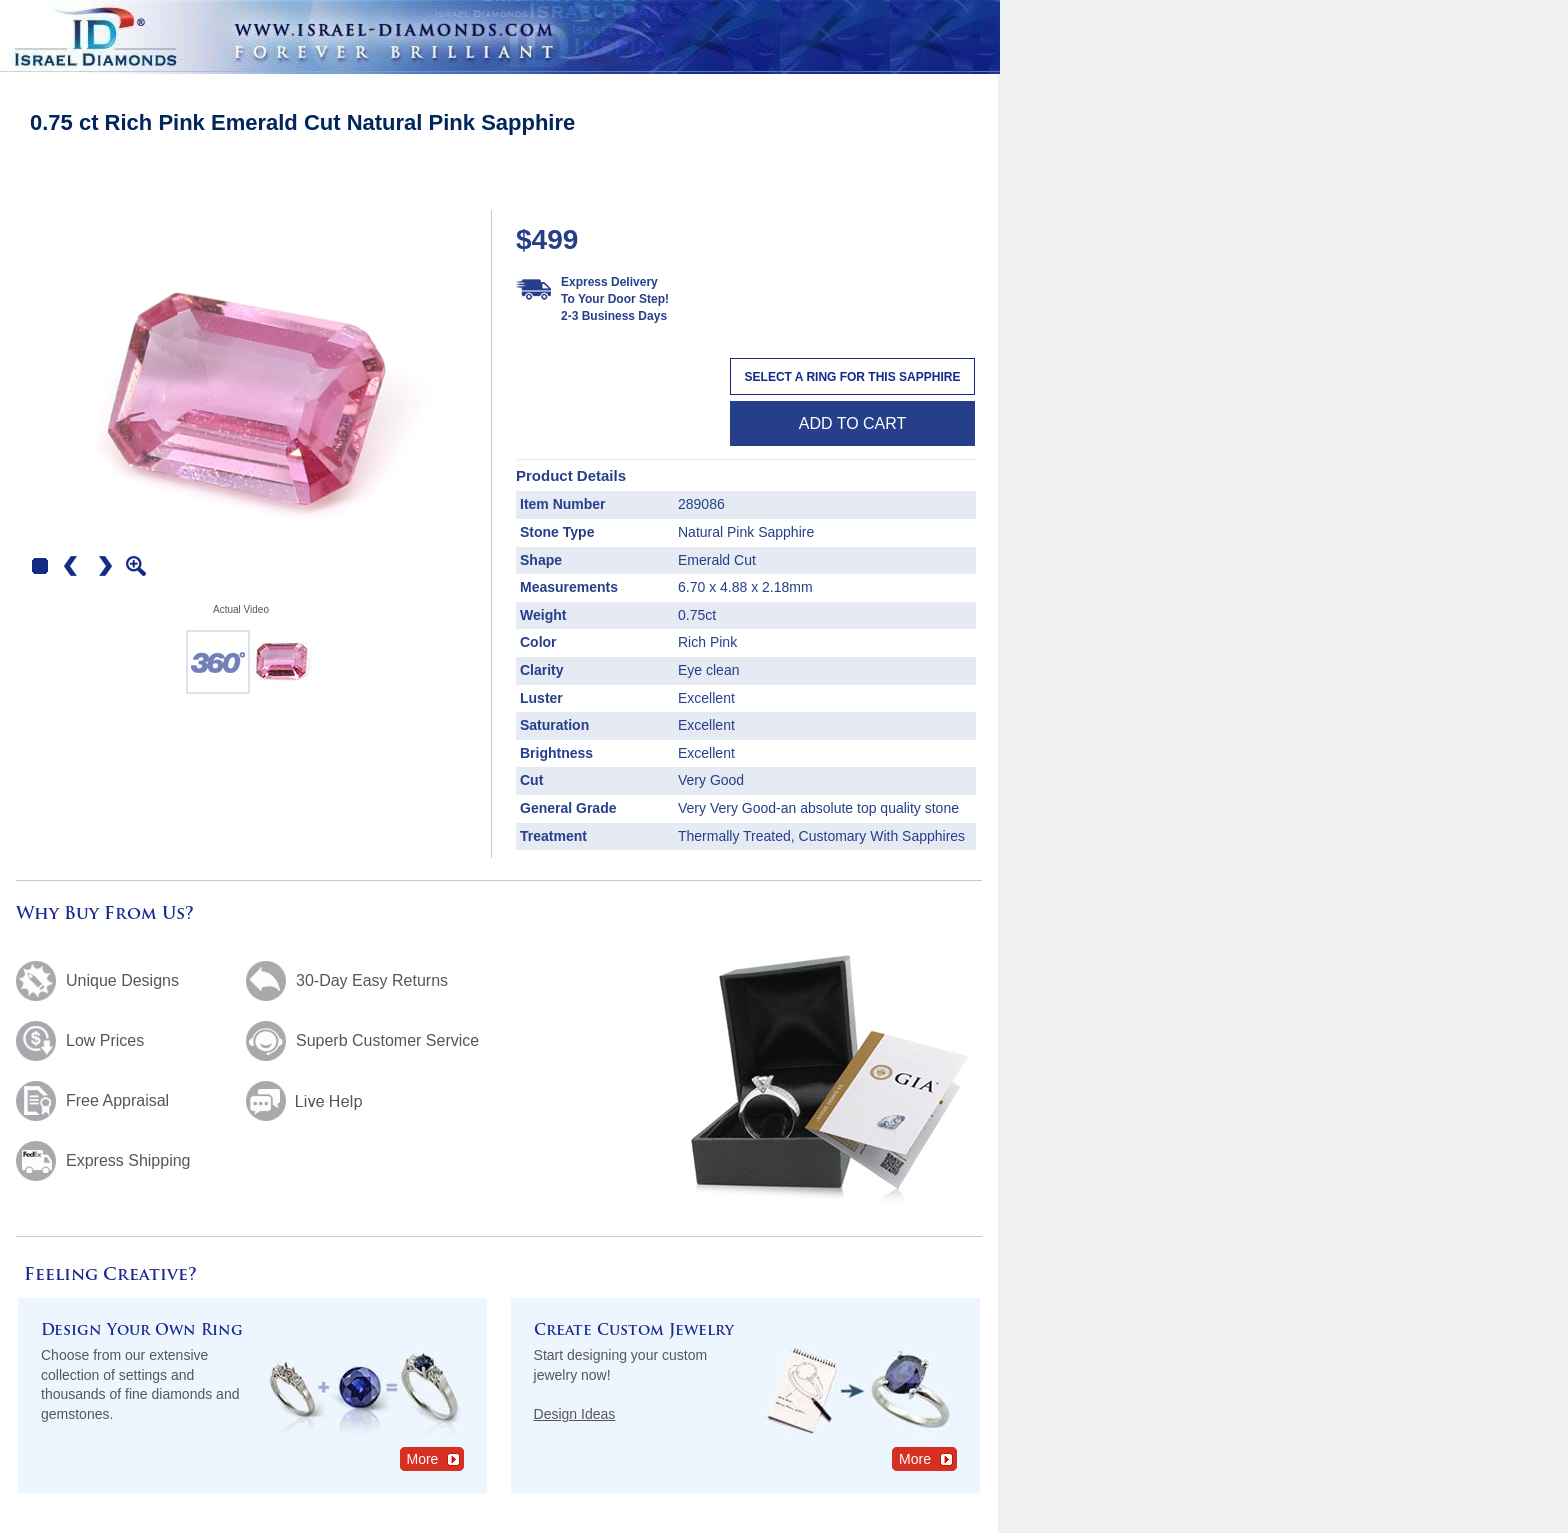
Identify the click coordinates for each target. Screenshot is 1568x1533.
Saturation (554, 725)
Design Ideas (575, 1414)
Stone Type (557, 532)
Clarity (542, 670)
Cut (531, 780)
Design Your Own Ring (142, 1331)
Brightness (556, 753)
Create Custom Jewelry (634, 1331)
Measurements (569, 587)
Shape (541, 560)
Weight (543, 615)
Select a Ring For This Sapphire (853, 377)
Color (538, 642)
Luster (541, 698)
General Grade (568, 808)
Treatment (553, 836)
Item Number (563, 504)
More (434, 1458)
